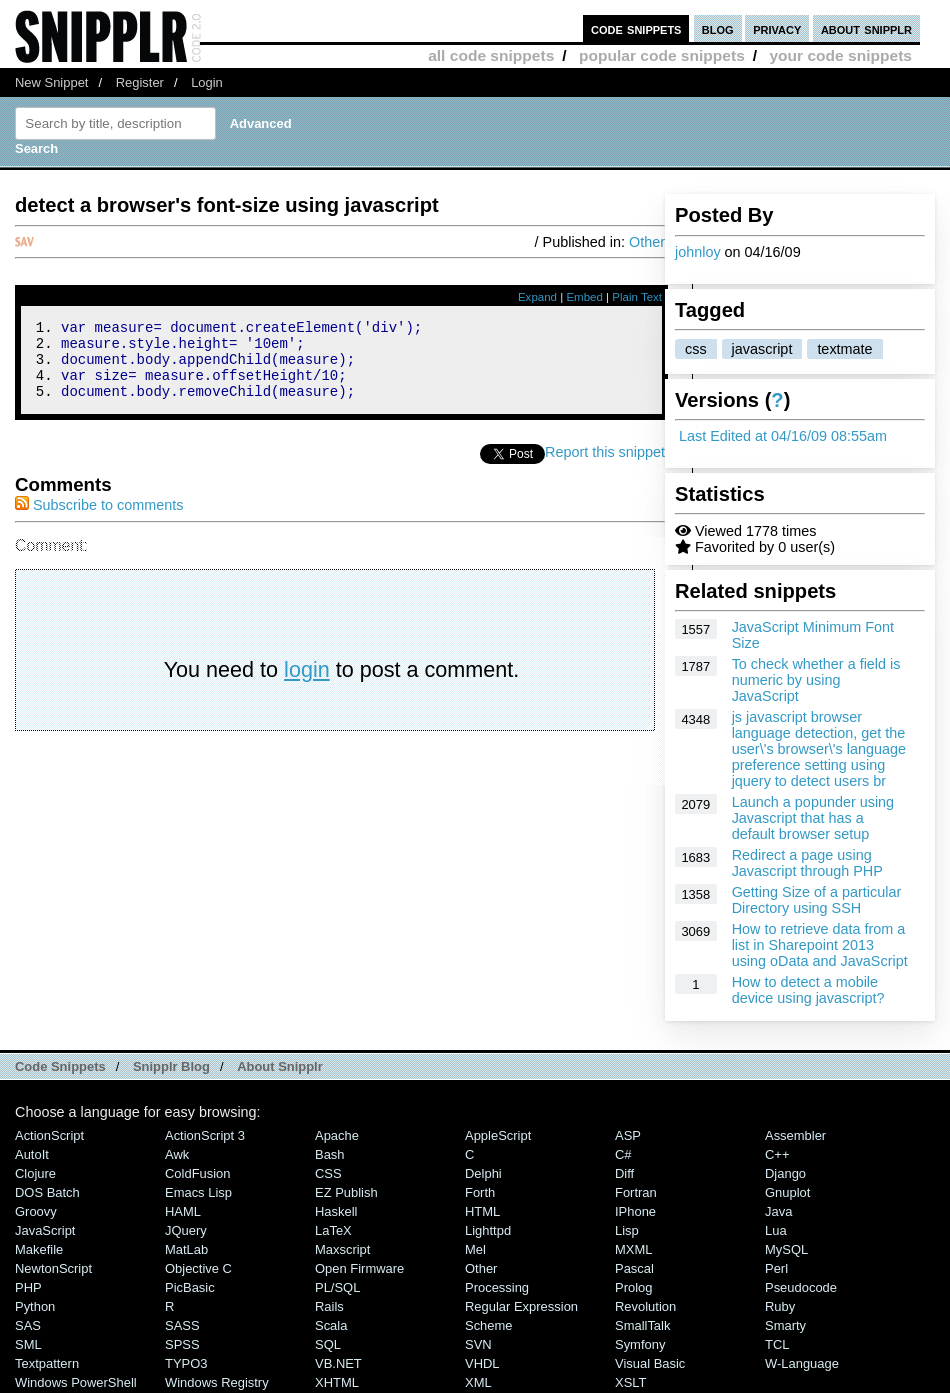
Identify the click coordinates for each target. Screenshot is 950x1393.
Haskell (336, 1211)
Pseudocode (801, 1287)
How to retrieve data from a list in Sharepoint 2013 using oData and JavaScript (820, 945)
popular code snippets (662, 55)
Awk (177, 1154)
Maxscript (342, 1249)
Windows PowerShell (76, 1382)
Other (647, 242)
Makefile (39, 1249)
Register (140, 82)
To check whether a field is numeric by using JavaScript (816, 680)
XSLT (630, 1382)
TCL (777, 1344)
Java (778, 1211)
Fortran (636, 1192)
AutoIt (32, 1154)
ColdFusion (198, 1173)
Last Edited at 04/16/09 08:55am (783, 436)
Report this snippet (605, 467)
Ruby (780, 1306)
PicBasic (190, 1287)
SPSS (182, 1344)
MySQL (786, 1249)
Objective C (198, 1268)
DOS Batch (47, 1192)
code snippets (636, 28)
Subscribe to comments (99, 520)
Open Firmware (359, 1268)
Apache (337, 1135)
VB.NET (338, 1363)
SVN (478, 1344)
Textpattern (47, 1363)
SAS (28, 1325)
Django (785, 1173)
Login (207, 82)
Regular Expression (521, 1306)
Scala (331, 1325)
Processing (497, 1287)
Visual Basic (650, 1363)
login (307, 684)
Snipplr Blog (171, 1066)
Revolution (645, 1306)
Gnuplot (787, 1192)
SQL (328, 1344)
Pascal (634, 1268)
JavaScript (45, 1230)
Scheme (489, 1325)
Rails (329, 1306)
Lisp (627, 1230)
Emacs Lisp (198, 1192)
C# (623, 1154)
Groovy (36, 1211)
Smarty (785, 1325)
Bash (330, 1154)
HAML (183, 1211)
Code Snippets (60, 1066)
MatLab (186, 1249)
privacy (777, 28)
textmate (844, 349)
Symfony (640, 1344)
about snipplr (866, 28)
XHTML (337, 1382)
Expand (537, 297)
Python (35, 1306)
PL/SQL (337, 1287)
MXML (633, 1249)
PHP (28, 1287)
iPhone (635, 1211)
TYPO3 (186, 1363)
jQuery (186, 1230)
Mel (475, 1249)
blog (718, 28)
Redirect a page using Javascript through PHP (807, 863)
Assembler (795, 1135)
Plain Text (637, 297)
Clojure (35, 1173)
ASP (628, 1135)
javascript (762, 349)
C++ (777, 1154)
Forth (480, 1192)
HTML (482, 1211)
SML (28, 1344)
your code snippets (840, 55)
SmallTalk (642, 1325)
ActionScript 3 (205, 1135)
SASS (182, 1325)
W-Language (802, 1363)
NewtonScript (53, 1268)
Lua (776, 1230)
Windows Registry (217, 1382)
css (696, 349)
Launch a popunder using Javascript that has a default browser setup (813, 818)
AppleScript (498, 1135)
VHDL (482, 1363)
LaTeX (333, 1230)
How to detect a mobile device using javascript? (808, 990)
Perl (776, 1268)
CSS (328, 1173)
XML (478, 1382)
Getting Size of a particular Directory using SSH (817, 900)
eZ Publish (346, 1192)
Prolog (633, 1287)
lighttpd (488, 1230)
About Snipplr (280, 1066)
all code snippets (491, 55)
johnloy (698, 252)
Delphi (483, 1173)
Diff (624, 1173)
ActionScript (49, 1135)
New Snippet (51, 82)
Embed (584, 297)
